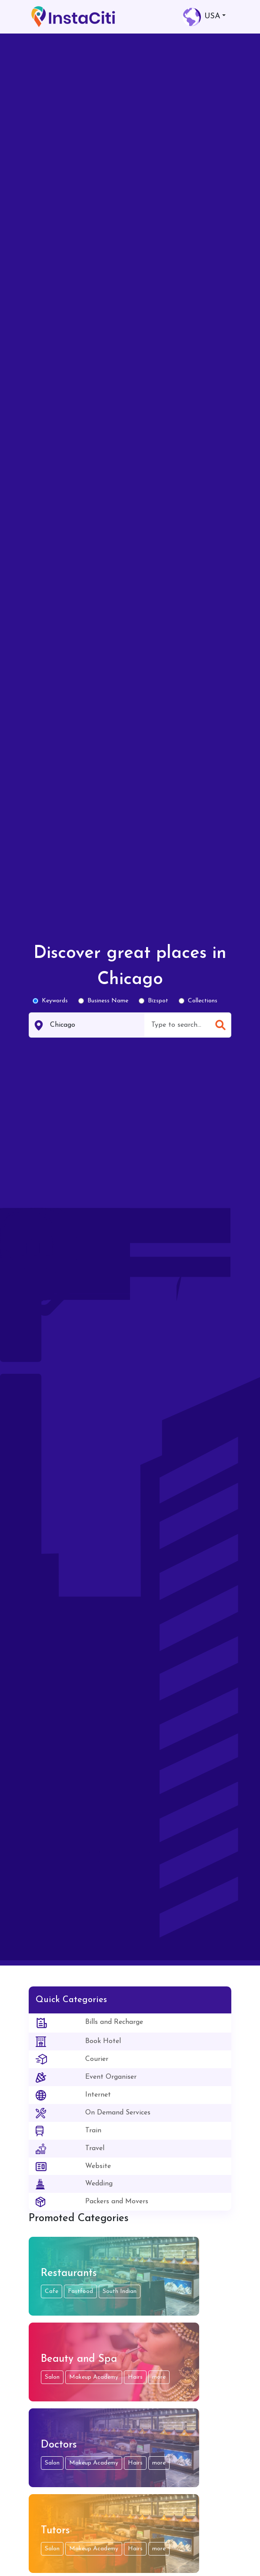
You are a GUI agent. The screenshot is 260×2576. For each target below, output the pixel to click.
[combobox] (177, 1025)
